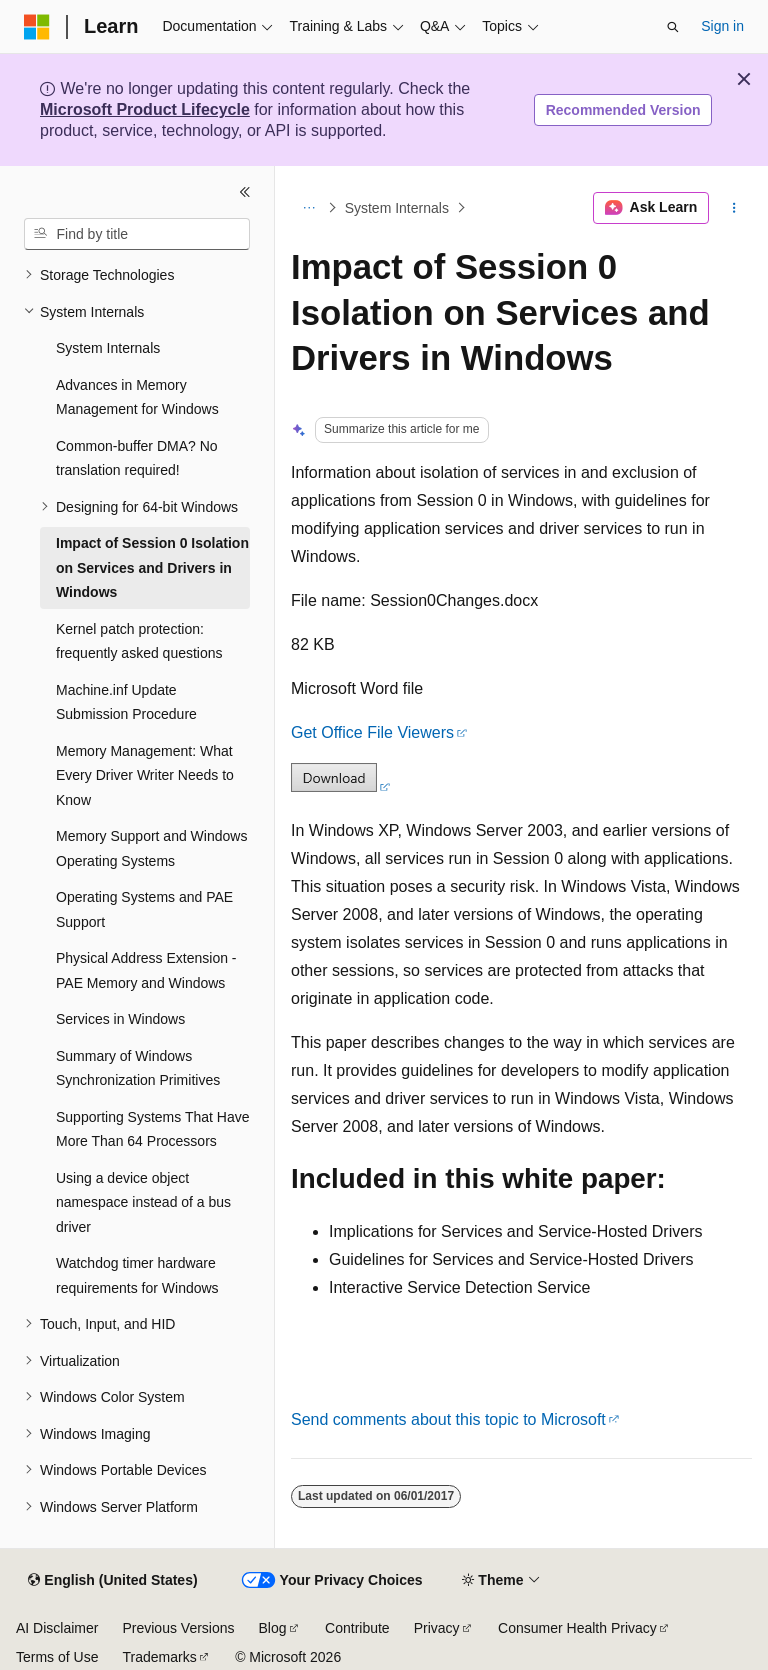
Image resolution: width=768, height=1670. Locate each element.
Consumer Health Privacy (577, 1628)
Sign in (722, 26)
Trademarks (159, 1657)
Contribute (357, 1628)
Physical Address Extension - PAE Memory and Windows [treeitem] (146, 970)
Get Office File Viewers (372, 732)
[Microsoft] (37, 27)
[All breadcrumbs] (308, 208)
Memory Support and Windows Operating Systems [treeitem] (151, 848)
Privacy (437, 1628)
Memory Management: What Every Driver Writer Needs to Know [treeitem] (145, 775)
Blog (273, 1628)
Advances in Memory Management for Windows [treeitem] (137, 397)
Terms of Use (57, 1657)
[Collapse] (245, 192)
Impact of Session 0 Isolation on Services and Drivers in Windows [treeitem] (152, 567)
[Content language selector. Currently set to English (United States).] (112, 1581)
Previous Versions (178, 1628)
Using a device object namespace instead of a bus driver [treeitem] (143, 1202)
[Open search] (673, 27)
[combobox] (137, 234)
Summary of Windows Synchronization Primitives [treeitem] (138, 1068)
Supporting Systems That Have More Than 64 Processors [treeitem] (153, 1129)
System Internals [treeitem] (108, 348)
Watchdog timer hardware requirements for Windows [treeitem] (137, 1275)
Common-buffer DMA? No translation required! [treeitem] (137, 458)
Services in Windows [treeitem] (120, 1019)
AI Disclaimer (57, 1628)
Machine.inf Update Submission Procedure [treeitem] (126, 702)
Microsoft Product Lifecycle (145, 109)
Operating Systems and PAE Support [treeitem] (144, 909)
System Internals (397, 208)
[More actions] (734, 208)
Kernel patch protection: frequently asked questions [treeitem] (139, 641)
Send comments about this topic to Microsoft (448, 1419)
